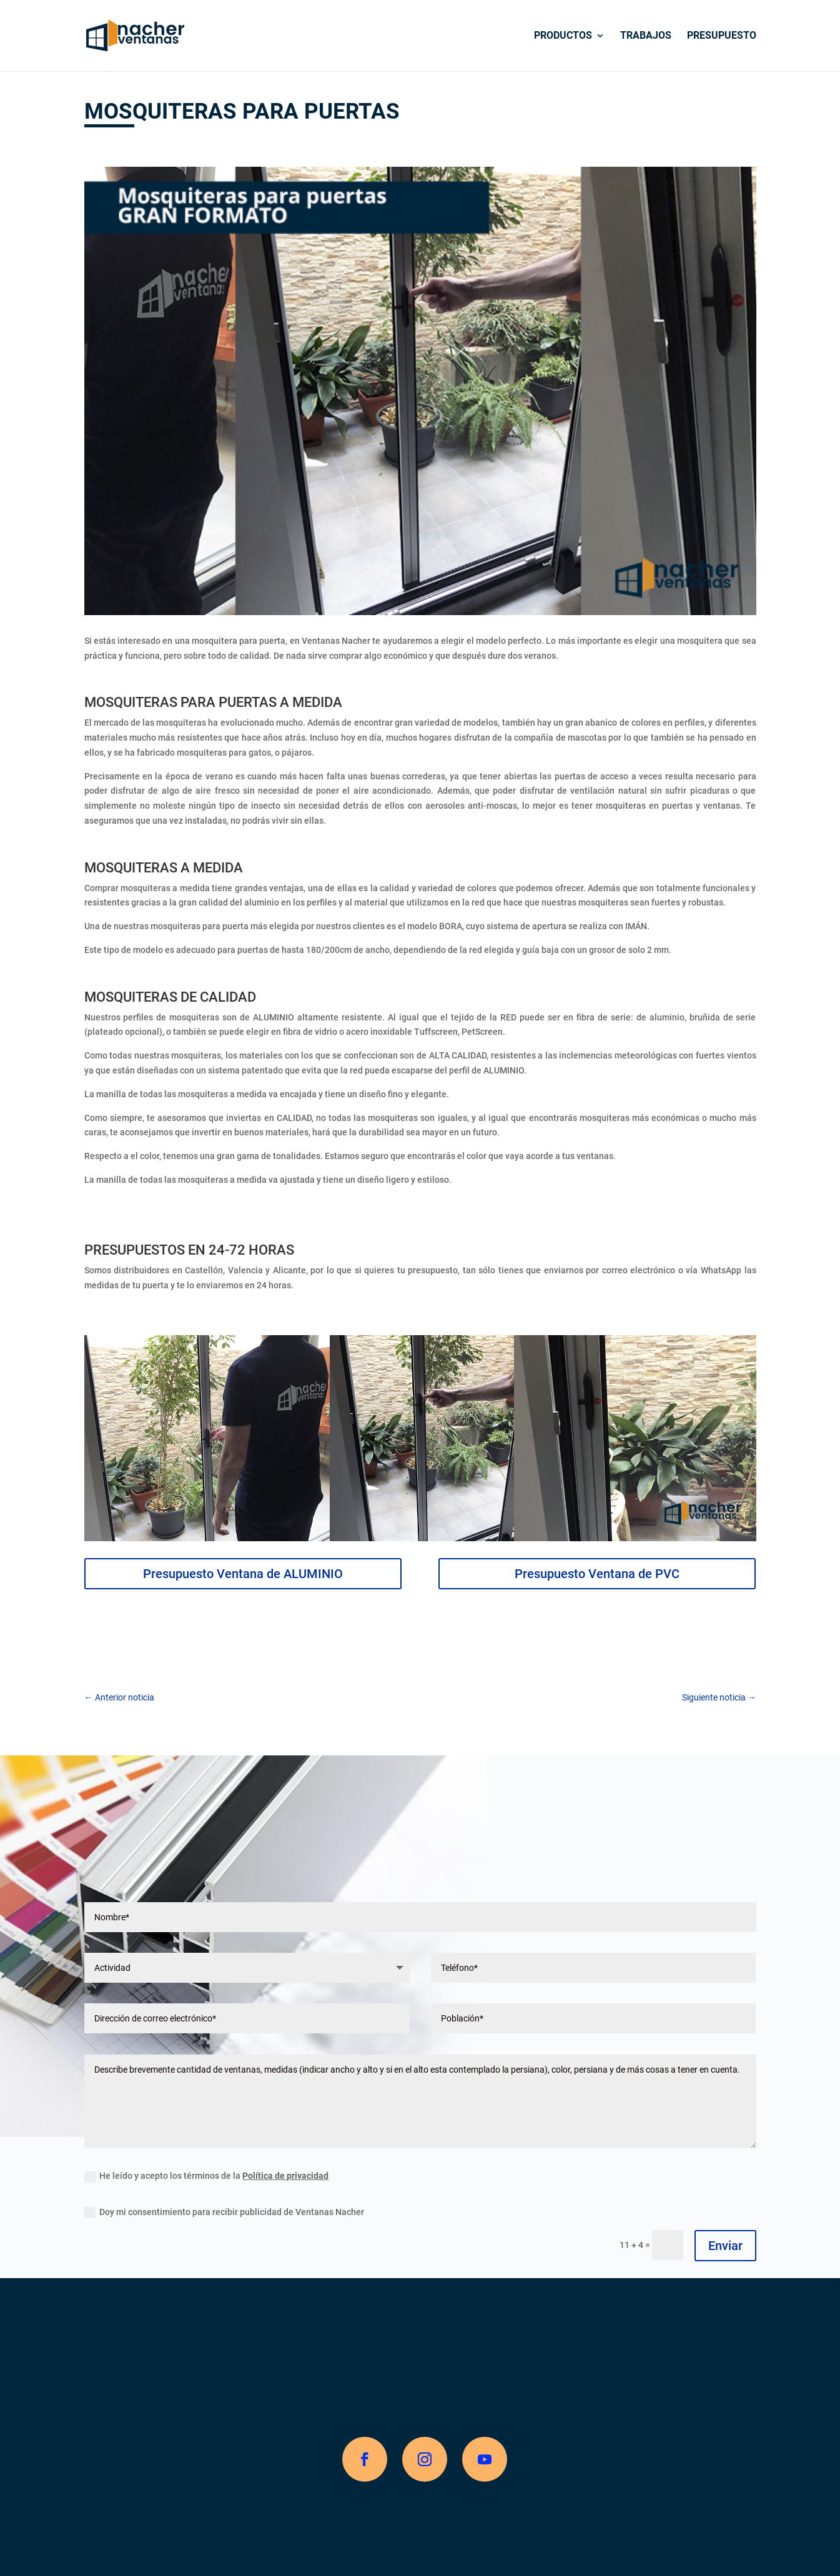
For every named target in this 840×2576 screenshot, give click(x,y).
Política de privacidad (285, 2176)
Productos (563, 36)
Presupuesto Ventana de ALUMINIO (243, 1573)
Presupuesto (721, 36)
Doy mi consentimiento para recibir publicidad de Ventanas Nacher (224, 2212)
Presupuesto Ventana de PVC (597, 1573)
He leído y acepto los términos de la (206, 2176)
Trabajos (645, 36)
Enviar (725, 2245)
